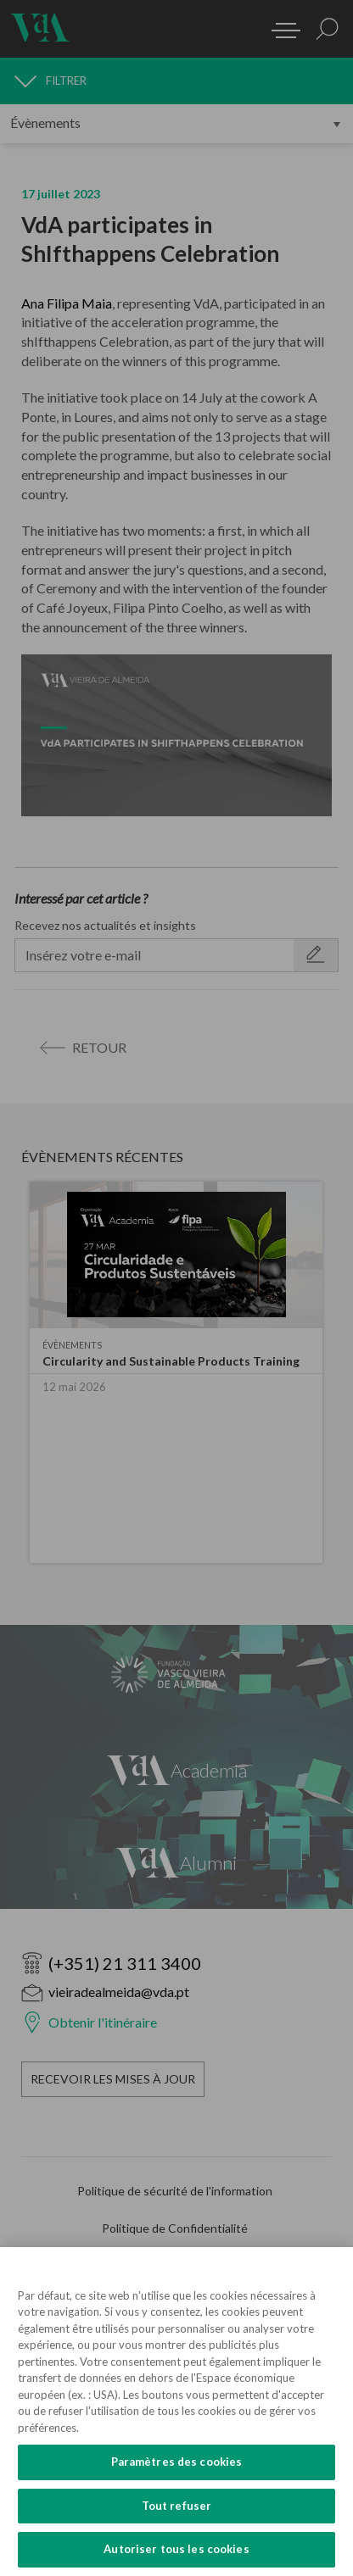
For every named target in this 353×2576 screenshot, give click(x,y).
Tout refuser (177, 2505)
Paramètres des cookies (177, 2461)
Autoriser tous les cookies (176, 2549)
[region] (176, 2411)
